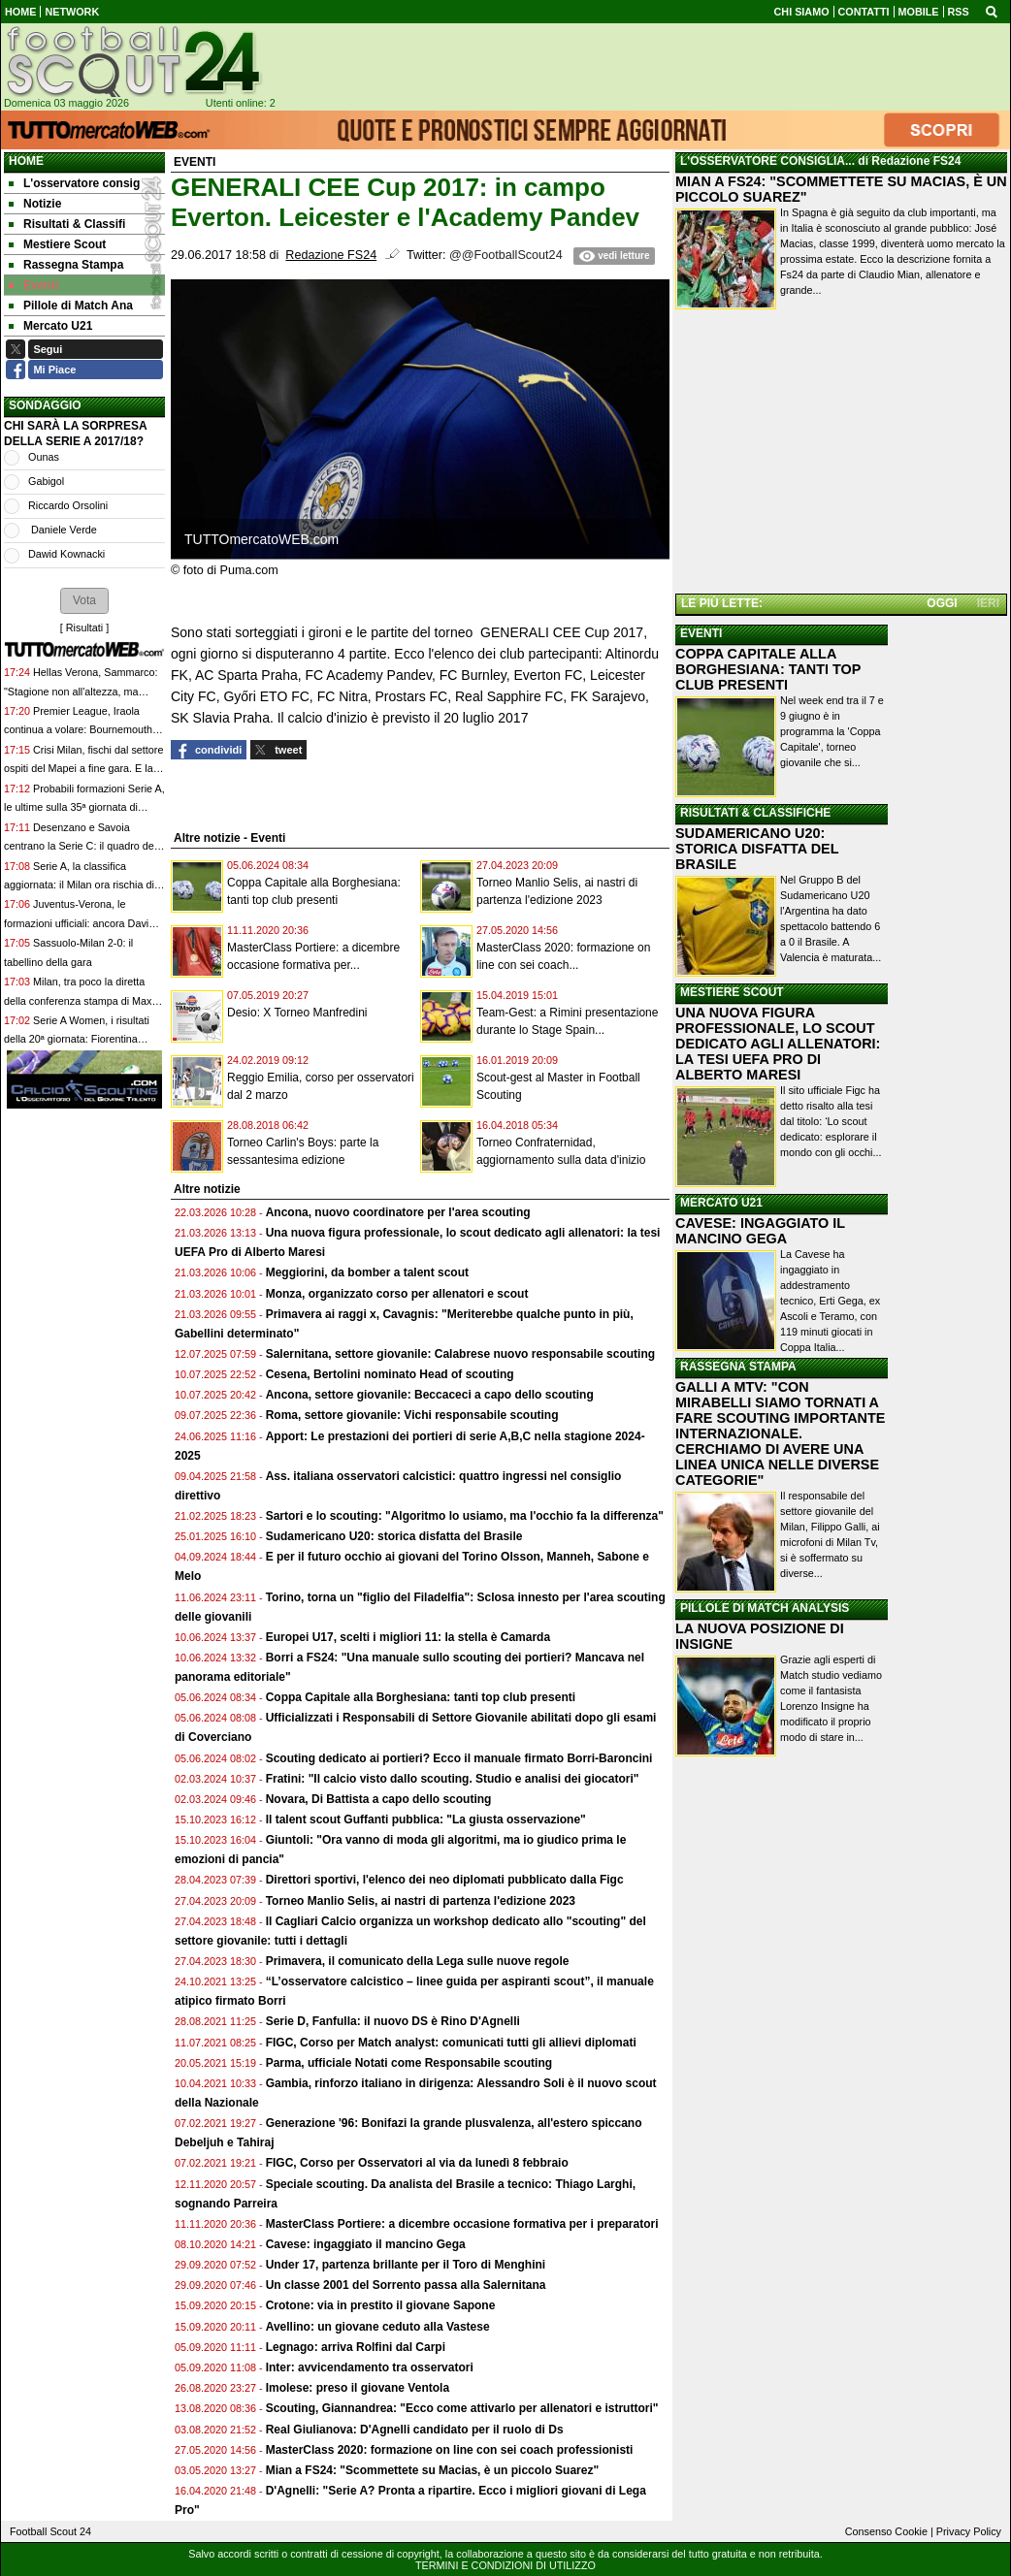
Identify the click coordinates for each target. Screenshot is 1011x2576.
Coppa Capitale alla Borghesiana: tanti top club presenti (420, 1697)
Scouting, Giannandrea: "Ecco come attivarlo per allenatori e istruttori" (462, 2408)
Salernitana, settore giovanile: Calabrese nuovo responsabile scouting (460, 1354)
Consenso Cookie (886, 2531)
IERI (988, 603)
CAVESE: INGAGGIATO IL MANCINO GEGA (760, 1230)
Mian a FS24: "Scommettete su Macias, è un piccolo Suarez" (432, 2470)
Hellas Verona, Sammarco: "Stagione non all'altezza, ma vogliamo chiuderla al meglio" (80, 691)
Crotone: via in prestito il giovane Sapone (381, 2305)
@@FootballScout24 (506, 255)
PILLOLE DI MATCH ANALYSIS (764, 1608)
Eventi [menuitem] (33, 285)
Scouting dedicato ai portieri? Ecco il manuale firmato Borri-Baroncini (459, 1758)
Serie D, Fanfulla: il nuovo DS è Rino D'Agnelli (393, 2021)
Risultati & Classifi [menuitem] (67, 224)
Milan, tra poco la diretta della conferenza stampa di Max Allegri (77, 1000)
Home (26, 161)
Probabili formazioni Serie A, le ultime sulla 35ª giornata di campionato (84, 807)
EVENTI (701, 633)
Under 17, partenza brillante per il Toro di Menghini (405, 2264)
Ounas (43, 457)
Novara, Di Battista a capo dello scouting (379, 1799)
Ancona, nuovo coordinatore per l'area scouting (398, 1212)
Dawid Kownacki (66, 554)
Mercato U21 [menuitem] (50, 326)
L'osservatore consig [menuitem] (74, 183)
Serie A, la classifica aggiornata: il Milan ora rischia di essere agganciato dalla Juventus (81, 885)
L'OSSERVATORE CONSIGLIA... (767, 161)
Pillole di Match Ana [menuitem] (71, 305)
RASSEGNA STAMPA (738, 1366)
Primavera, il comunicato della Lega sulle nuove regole (418, 1961)
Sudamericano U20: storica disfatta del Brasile (394, 1536)
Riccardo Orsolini (68, 505)
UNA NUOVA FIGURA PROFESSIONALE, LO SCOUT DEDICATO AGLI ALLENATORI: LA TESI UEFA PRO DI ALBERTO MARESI (777, 1043)
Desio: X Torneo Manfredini (297, 1012)
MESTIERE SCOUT (732, 992)
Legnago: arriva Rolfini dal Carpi (355, 2347)
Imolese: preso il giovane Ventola (357, 2388)
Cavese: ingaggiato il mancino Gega (366, 2244)
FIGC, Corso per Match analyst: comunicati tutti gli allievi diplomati (452, 2042)
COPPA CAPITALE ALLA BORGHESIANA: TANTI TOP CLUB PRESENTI (768, 669)
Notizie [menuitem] (35, 203)
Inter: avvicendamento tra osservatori (369, 2367)
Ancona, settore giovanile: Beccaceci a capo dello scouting (430, 1394)
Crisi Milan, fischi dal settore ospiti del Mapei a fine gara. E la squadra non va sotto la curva (83, 768)
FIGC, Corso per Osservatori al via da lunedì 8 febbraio (417, 2163)
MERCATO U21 (721, 1202)
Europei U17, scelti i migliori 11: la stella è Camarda (408, 1637)
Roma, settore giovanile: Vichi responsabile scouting (412, 1415)
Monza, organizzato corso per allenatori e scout (397, 1294)
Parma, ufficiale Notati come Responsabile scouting (409, 2063)
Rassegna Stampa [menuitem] (66, 265)
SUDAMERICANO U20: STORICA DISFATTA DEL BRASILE (756, 848)
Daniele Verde (62, 529)
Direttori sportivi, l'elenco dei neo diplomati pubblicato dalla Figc (445, 1879)
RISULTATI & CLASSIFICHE (755, 813)
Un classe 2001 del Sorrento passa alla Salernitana (406, 2285)
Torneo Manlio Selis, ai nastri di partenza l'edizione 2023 (420, 1901)
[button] (84, 600)
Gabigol (46, 481)
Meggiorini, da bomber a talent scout (367, 1272)
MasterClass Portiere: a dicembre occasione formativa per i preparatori (462, 2224)
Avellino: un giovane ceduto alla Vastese (378, 2327)
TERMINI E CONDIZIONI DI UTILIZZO (505, 2565)
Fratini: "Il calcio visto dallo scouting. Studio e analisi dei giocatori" (452, 1779)
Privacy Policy (968, 2531)
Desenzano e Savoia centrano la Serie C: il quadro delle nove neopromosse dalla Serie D (84, 846)
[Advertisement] (841, 455)
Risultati (84, 627)
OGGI (942, 603)
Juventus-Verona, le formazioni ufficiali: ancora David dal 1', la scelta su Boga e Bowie (79, 923)
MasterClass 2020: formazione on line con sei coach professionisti (450, 2450)
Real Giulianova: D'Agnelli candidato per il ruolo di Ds (415, 2429)
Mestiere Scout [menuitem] (57, 244)
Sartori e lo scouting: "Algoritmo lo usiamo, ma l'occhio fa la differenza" (465, 1516)
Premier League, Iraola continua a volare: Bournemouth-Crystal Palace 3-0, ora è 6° (80, 730)
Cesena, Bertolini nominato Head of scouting (390, 1374)
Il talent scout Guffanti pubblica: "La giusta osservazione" (426, 1819)
